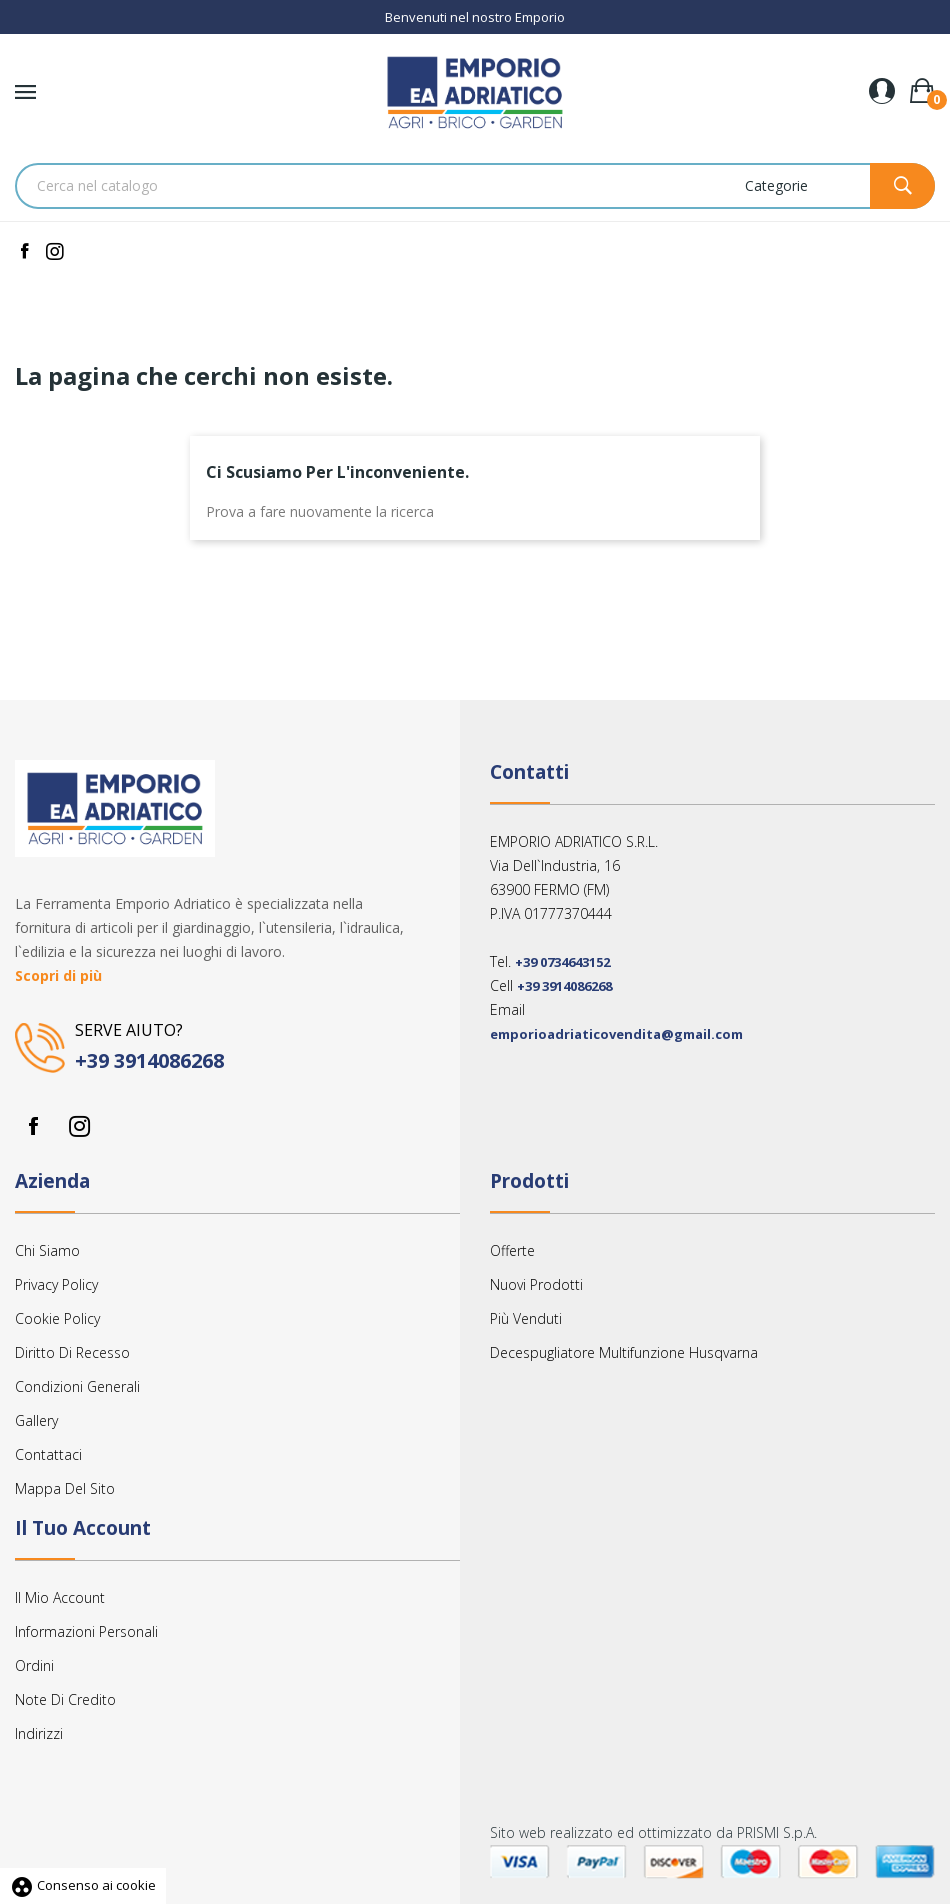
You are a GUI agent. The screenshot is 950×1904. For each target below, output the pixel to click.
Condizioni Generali (77, 1386)
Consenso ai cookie (83, 1885)
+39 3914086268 (149, 1060)
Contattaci (48, 1454)
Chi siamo (47, 1250)
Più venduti (526, 1318)
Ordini (34, 1665)
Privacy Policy (56, 1284)
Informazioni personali (86, 1631)
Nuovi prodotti (536, 1284)
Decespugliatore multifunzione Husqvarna (624, 1352)
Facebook (33, 1126)
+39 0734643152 (562, 962)
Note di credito (65, 1699)
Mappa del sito (65, 1488)
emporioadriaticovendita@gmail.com (616, 1034)
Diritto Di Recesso (72, 1352)
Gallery (36, 1420)
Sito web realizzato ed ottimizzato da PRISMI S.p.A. (653, 1832)
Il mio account (60, 1597)
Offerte (512, 1250)
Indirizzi (39, 1733)
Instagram (79, 1126)
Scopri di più (58, 975)
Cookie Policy (57, 1318)
